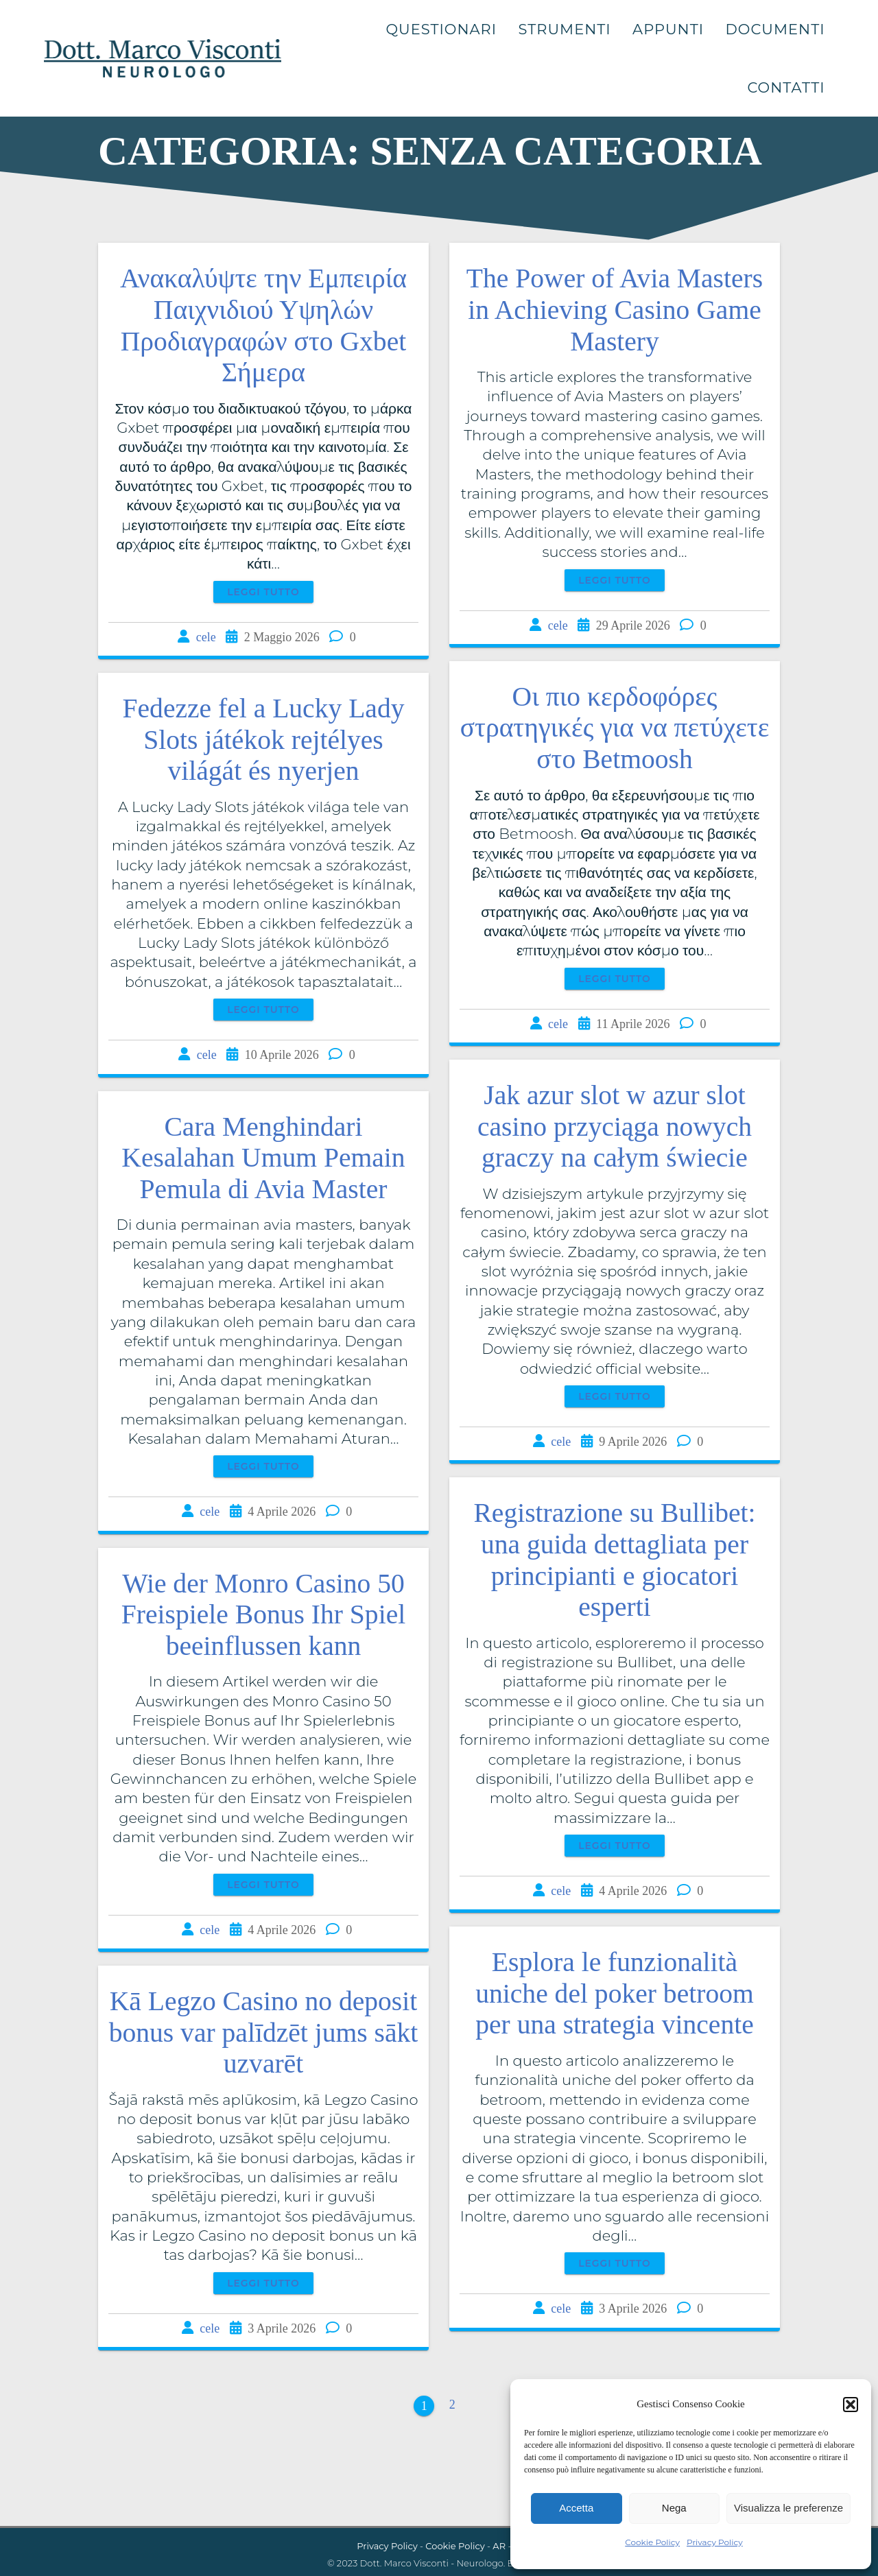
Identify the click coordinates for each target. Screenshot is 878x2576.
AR (499, 2545)
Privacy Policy (715, 2542)
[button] (850, 2404)
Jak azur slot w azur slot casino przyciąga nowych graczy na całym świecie (614, 1126)
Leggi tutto (263, 591)
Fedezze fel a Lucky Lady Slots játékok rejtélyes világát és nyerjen (264, 739)
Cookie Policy (652, 2542)
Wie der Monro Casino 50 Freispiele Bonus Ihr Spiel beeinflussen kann (263, 1615)
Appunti (668, 29)
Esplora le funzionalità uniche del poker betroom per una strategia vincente (614, 1993)
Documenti (774, 29)
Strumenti (565, 29)
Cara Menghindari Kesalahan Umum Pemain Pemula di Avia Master (263, 1158)
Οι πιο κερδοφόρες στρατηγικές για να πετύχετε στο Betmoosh (615, 728)
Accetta (576, 2508)
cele (206, 637)
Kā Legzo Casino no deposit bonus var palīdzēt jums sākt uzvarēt (263, 2032)
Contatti (785, 87)
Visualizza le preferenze (788, 2508)
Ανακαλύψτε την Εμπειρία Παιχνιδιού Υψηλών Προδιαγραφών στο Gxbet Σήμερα (263, 325)
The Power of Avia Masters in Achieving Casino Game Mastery (614, 309)
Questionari (441, 29)
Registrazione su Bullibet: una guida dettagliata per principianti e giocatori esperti (614, 1560)
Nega (674, 2508)
